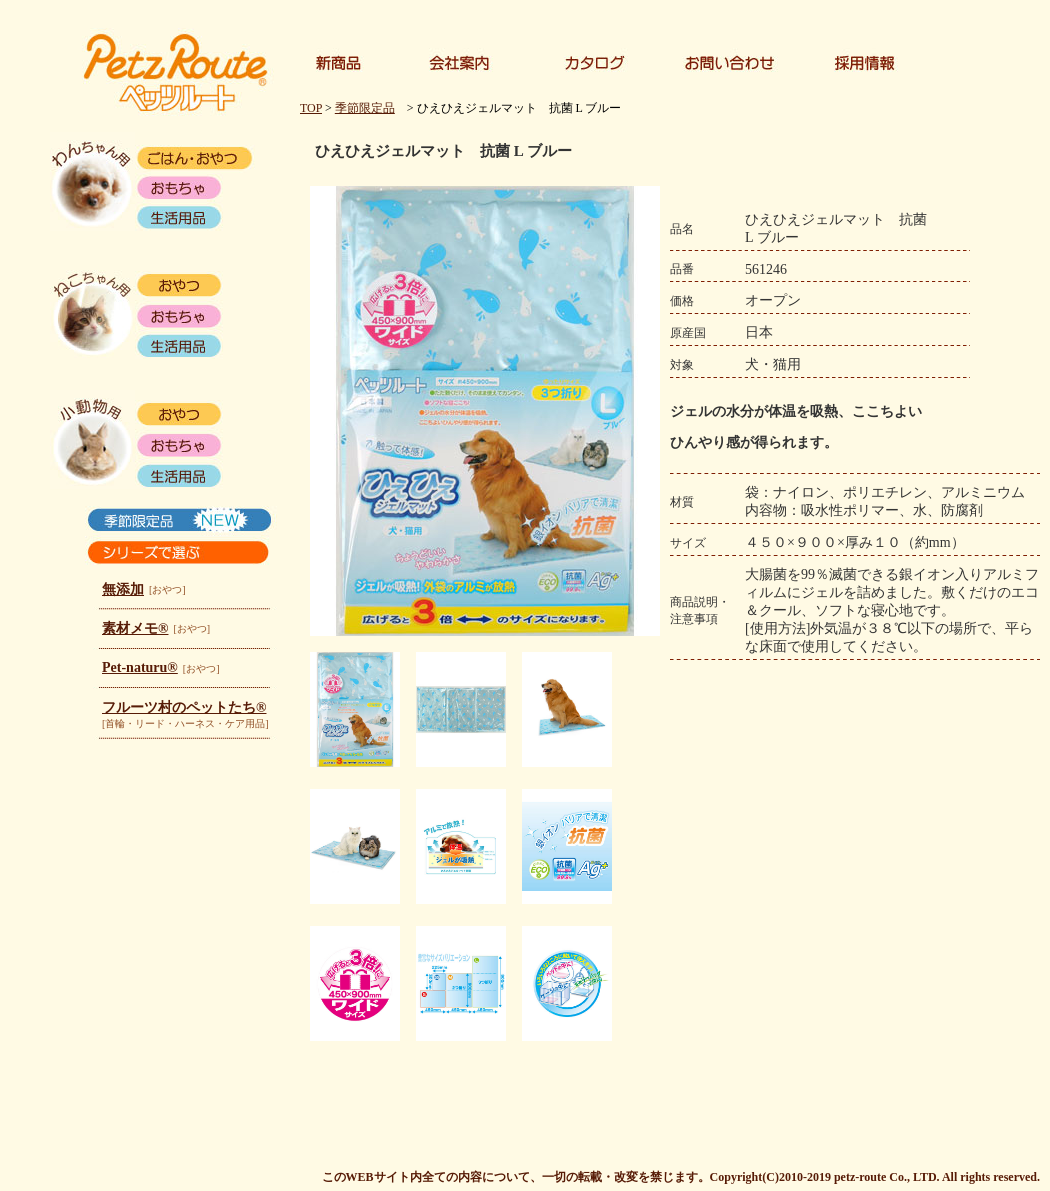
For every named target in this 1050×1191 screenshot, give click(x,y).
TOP (311, 108)
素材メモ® (135, 628)
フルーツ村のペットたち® (184, 707)
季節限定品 (365, 108)
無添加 (123, 589)
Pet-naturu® (140, 667)
